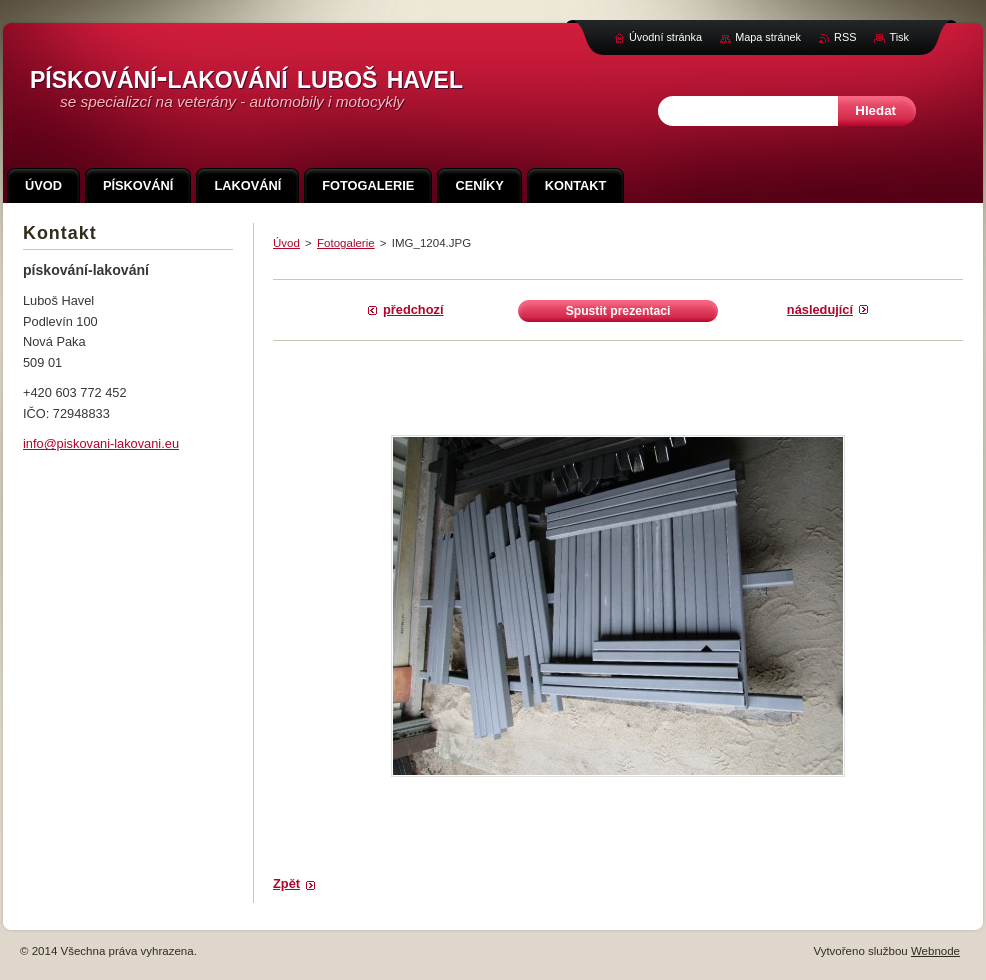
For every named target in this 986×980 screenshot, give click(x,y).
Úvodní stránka (665, 37)
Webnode (935, 951)
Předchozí (413, 309)
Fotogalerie (346, 243)
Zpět (286, 883)
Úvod (286, 243)
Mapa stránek (768, 37)
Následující (820, 309)
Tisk (899, 37)
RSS (845, 37)
